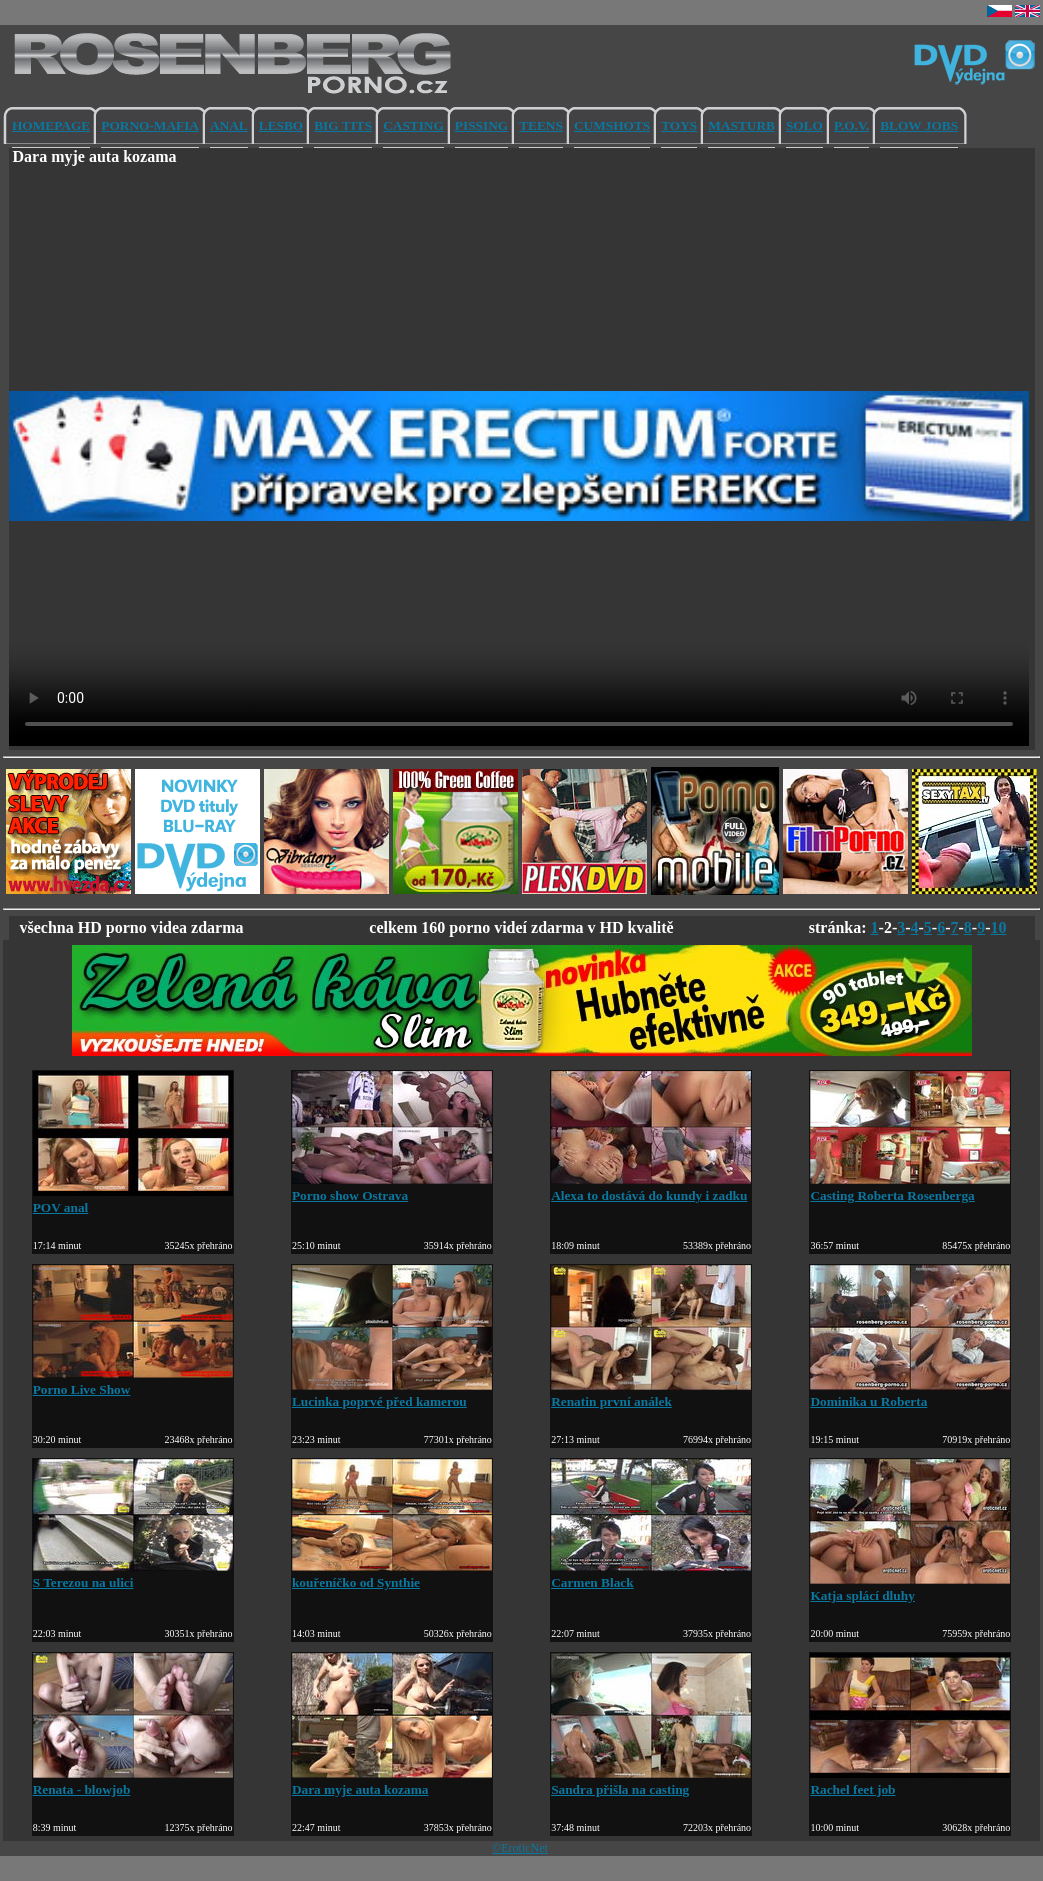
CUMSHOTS (612, 125)
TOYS (679, 125)
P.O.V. (851, 125)
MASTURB (741, 125)
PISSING (481, 125)
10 (999, 927)
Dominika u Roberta (910, 1393)
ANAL (229, 125)
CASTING (413, 125)
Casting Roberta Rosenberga (910, 1187)
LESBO (281, 125)
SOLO (804, 125)
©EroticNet (520, 1848)
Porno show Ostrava (392, 1187)
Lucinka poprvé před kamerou (392, 1393)
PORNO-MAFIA (150, 125)
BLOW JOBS (919, 125)
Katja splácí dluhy (910, 1587)
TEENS (541, 125)
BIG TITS (343, 125)
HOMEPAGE (51, 125)
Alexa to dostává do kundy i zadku (651, 1187)
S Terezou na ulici (133, 1574)
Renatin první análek (651, 1393)
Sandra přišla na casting (651, 1781)
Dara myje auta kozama (392, 1781)
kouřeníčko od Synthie (392, 1574)
